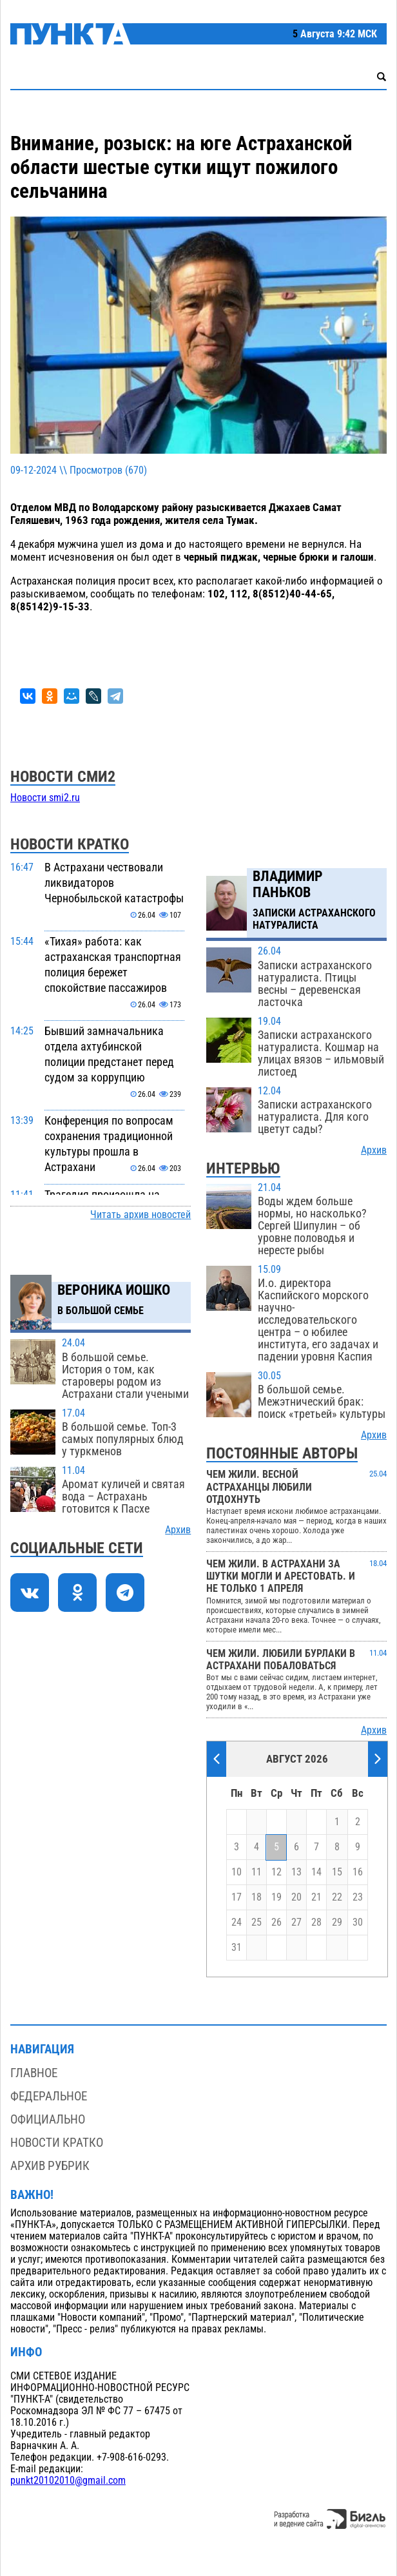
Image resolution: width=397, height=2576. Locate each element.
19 (276, 1897)
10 (236, 1872)
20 (296, 1897)
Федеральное (48, 2096)
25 (256, 1922)
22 (337, 1897)
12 (276, 1872)
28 (316, 1922)
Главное (33, 2073)
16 (358, 1872)
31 (236, 1947)
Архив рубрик (50, 2165)
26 (276, 1922)
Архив (178, 1530)
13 (296, 1872)
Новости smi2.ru (45, 798)
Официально (47, 2119)
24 (236, 1922)
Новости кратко (56, 2142)
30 (358, 1922)
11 (256, 1872)
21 (316, 1897)
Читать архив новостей (140, 1215)
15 (337, 1872)
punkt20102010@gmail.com (68, 2480)
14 (316, 1872)
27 (296, 1922)
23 (358, 1897)
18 (256, 1897)
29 (337, 1922)
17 (236, 1897)
